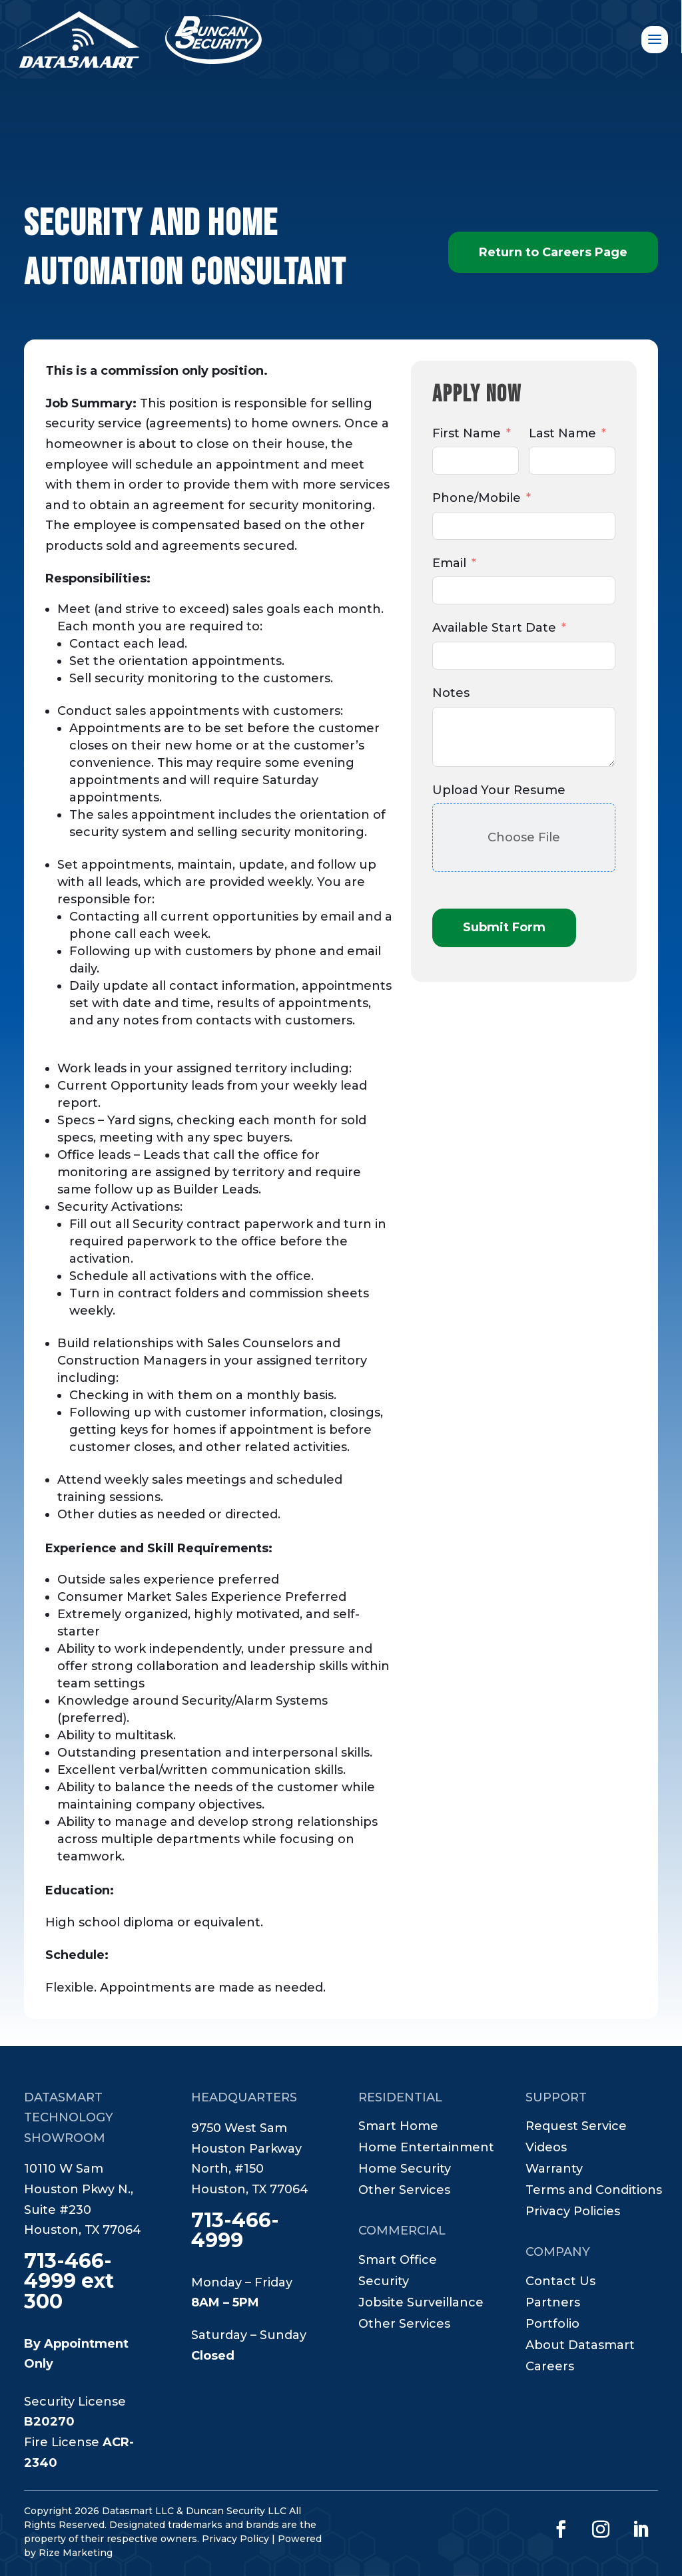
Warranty (554, 2170)
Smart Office (397, 2261)
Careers (549, 2368)
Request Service (576, 2127)
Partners (552, 2304)
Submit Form (504, 927)
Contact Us (560, 2282)
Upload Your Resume (498, 790)
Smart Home (398, 2127)
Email (449, 563)
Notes (451, 693)
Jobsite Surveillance (421, 2304)
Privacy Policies (572, 2213)
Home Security (404, 2170)
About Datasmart (580, 2346)
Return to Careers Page (553, 252)
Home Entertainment (426, 2149)
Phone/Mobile (476, 498)
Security (383, 2282)
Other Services (404, 2191)
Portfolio (552, 2325)
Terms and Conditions (593, 2191)
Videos (546, 2149)
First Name (466, 433)
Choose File (524, 837)
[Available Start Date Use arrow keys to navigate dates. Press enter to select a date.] (523, 656)
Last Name (562, 433)
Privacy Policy (235, 2539)
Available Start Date (494, 627)
